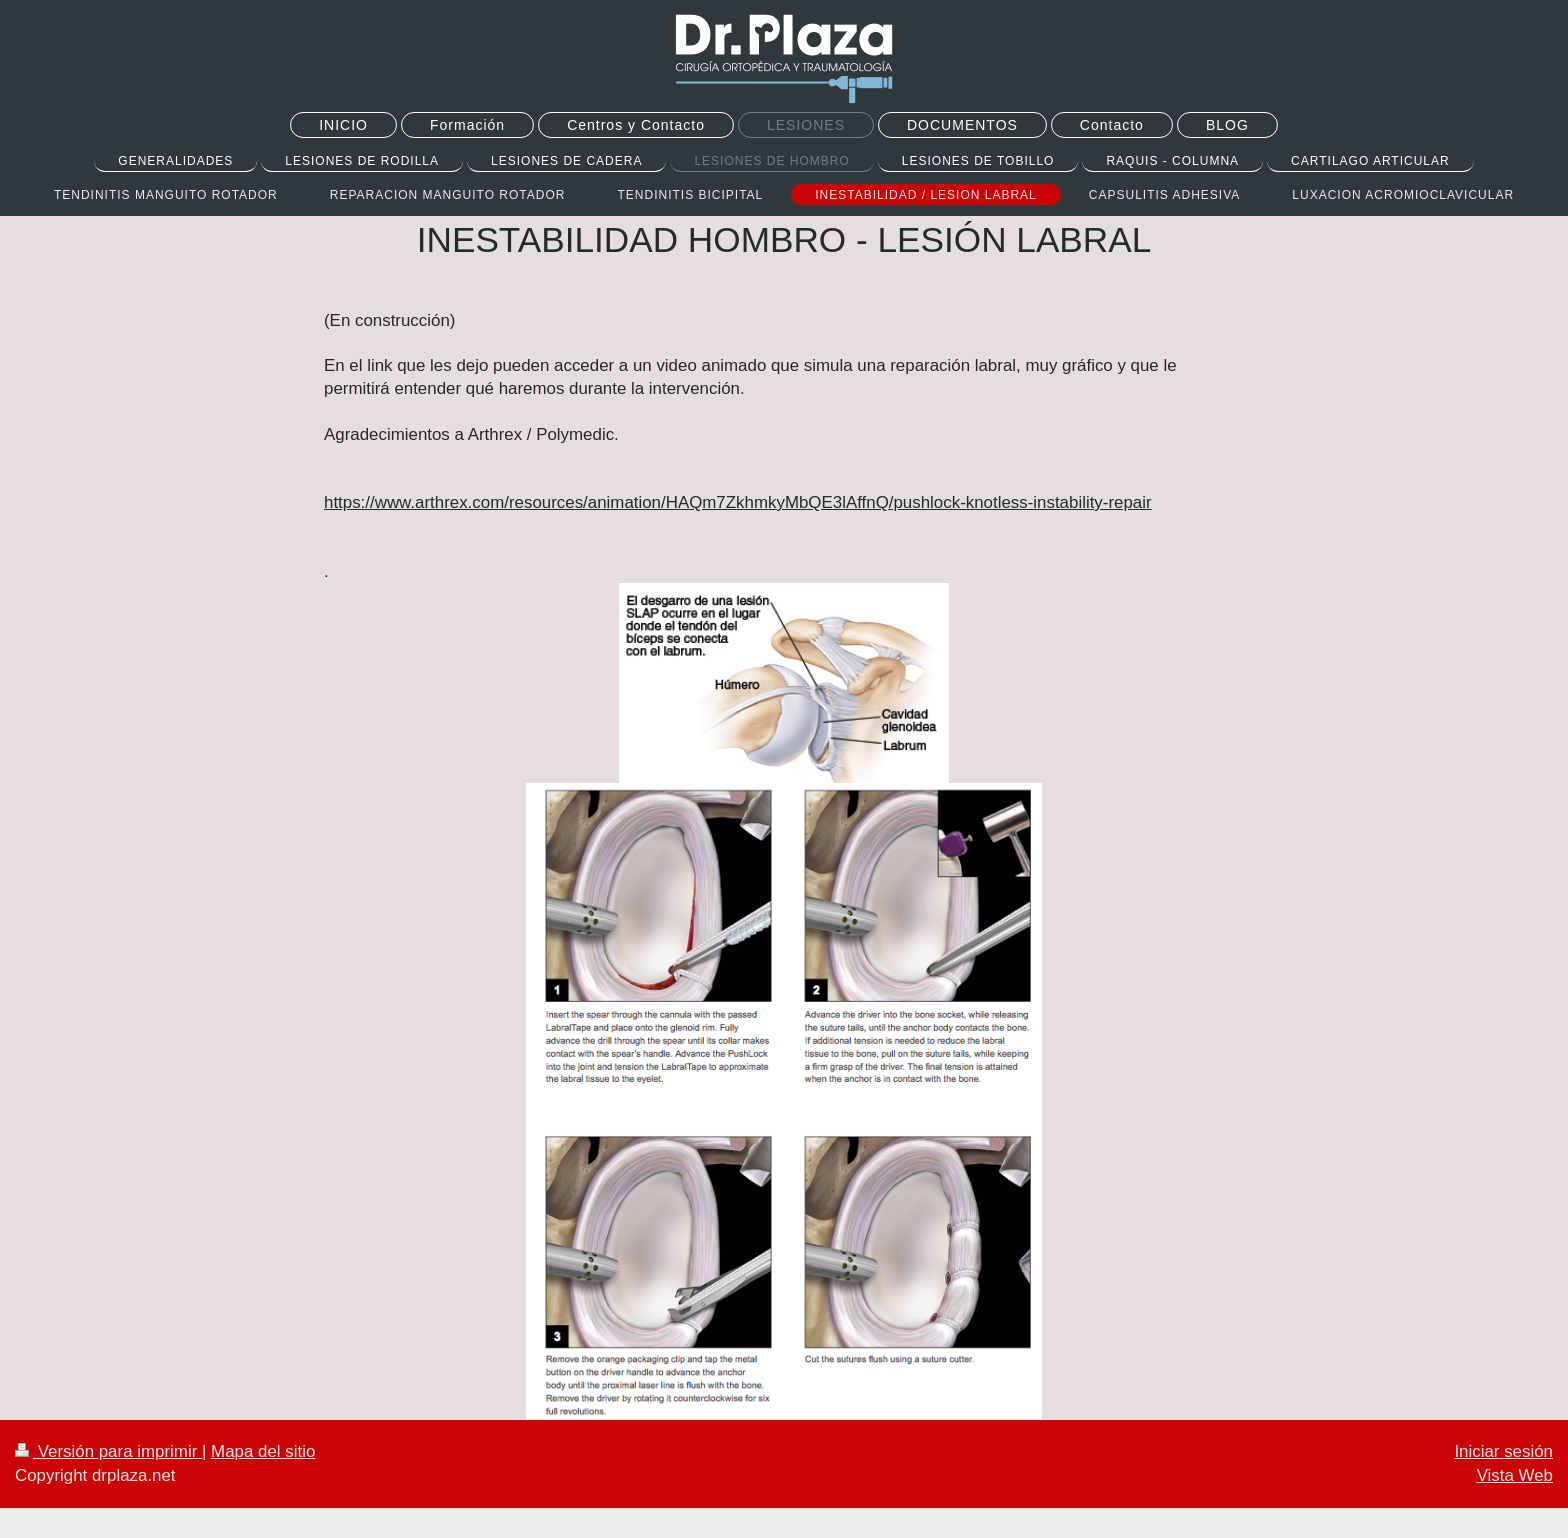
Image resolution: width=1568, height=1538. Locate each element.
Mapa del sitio (263, 1451)
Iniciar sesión (1503, 1451)
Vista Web (1515, 1475)
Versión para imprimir (108, 1451)
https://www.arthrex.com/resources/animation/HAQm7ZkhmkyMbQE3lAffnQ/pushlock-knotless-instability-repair (738, 502)
